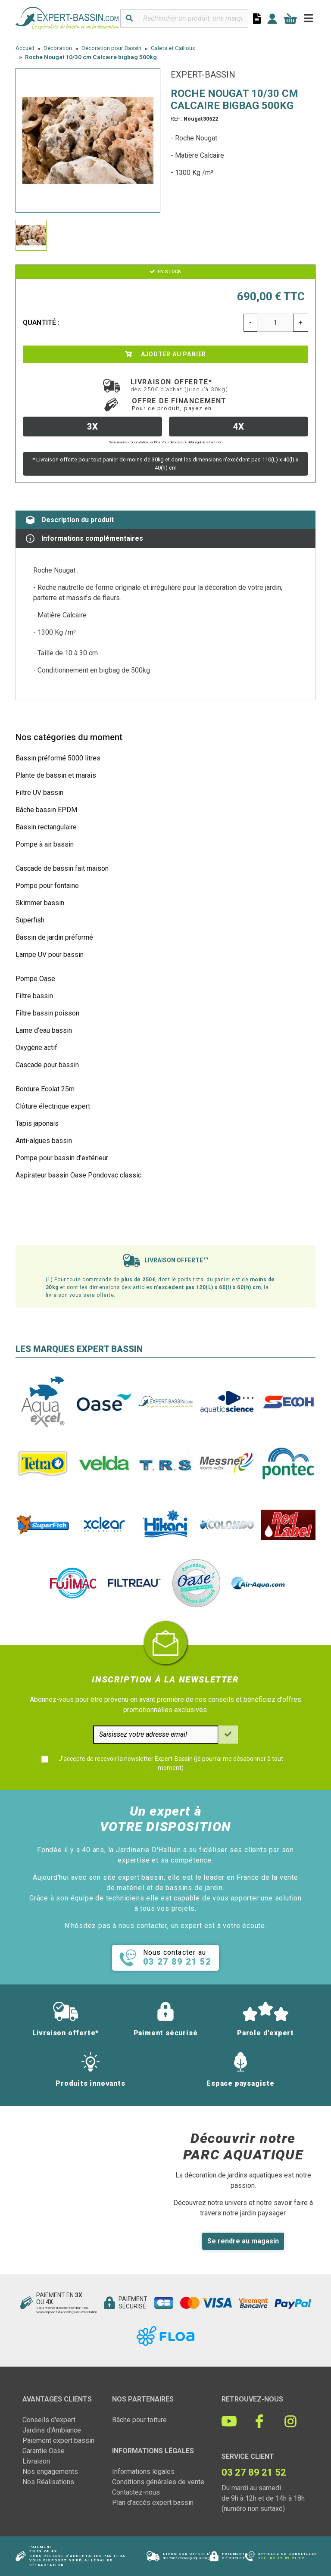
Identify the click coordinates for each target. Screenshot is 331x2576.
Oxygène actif (36, 1047)
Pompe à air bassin (45, 844)
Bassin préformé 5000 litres (58, 758)
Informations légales (143, 2471)
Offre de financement (179, 404)
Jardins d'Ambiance (51, 2430)
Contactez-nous (136, 2492)
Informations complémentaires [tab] (84, 538)
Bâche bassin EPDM (46, 810)
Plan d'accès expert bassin (153, 2502)
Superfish (30, 920)
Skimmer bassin (40, 903)
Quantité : (41, 322)
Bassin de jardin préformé (54, 937)
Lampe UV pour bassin (50, 954)
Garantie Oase (43, 2451)
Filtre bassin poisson (47, 1013)
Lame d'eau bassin (44, 1030)
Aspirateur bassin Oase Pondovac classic (78, 1175)
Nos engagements (50, 2471)
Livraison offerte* (179, 385)
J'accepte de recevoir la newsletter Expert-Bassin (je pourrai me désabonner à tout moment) (171, 1763)
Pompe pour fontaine (47, 886)
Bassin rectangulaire (46, 827)
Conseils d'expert (48, 2420)
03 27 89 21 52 (287, 2558)
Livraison (36, 2461)
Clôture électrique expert (53, 1106)
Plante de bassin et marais (56, 775)
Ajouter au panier (165, 354)
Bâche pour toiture (139, 2420)
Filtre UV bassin (39, 792)
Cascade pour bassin (47, 1065)
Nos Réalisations (48, 2482)
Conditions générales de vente (158, 2482)
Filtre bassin (34, 996)
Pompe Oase (35, 979)
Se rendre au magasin (243, 2241)
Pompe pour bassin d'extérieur (62, 1158)
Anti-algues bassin (44, 1141)
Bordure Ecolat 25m (45, 1089)
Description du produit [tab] (70, 520)
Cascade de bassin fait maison (62, 868)
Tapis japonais (37, 1123)
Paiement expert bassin (58, 2440)
